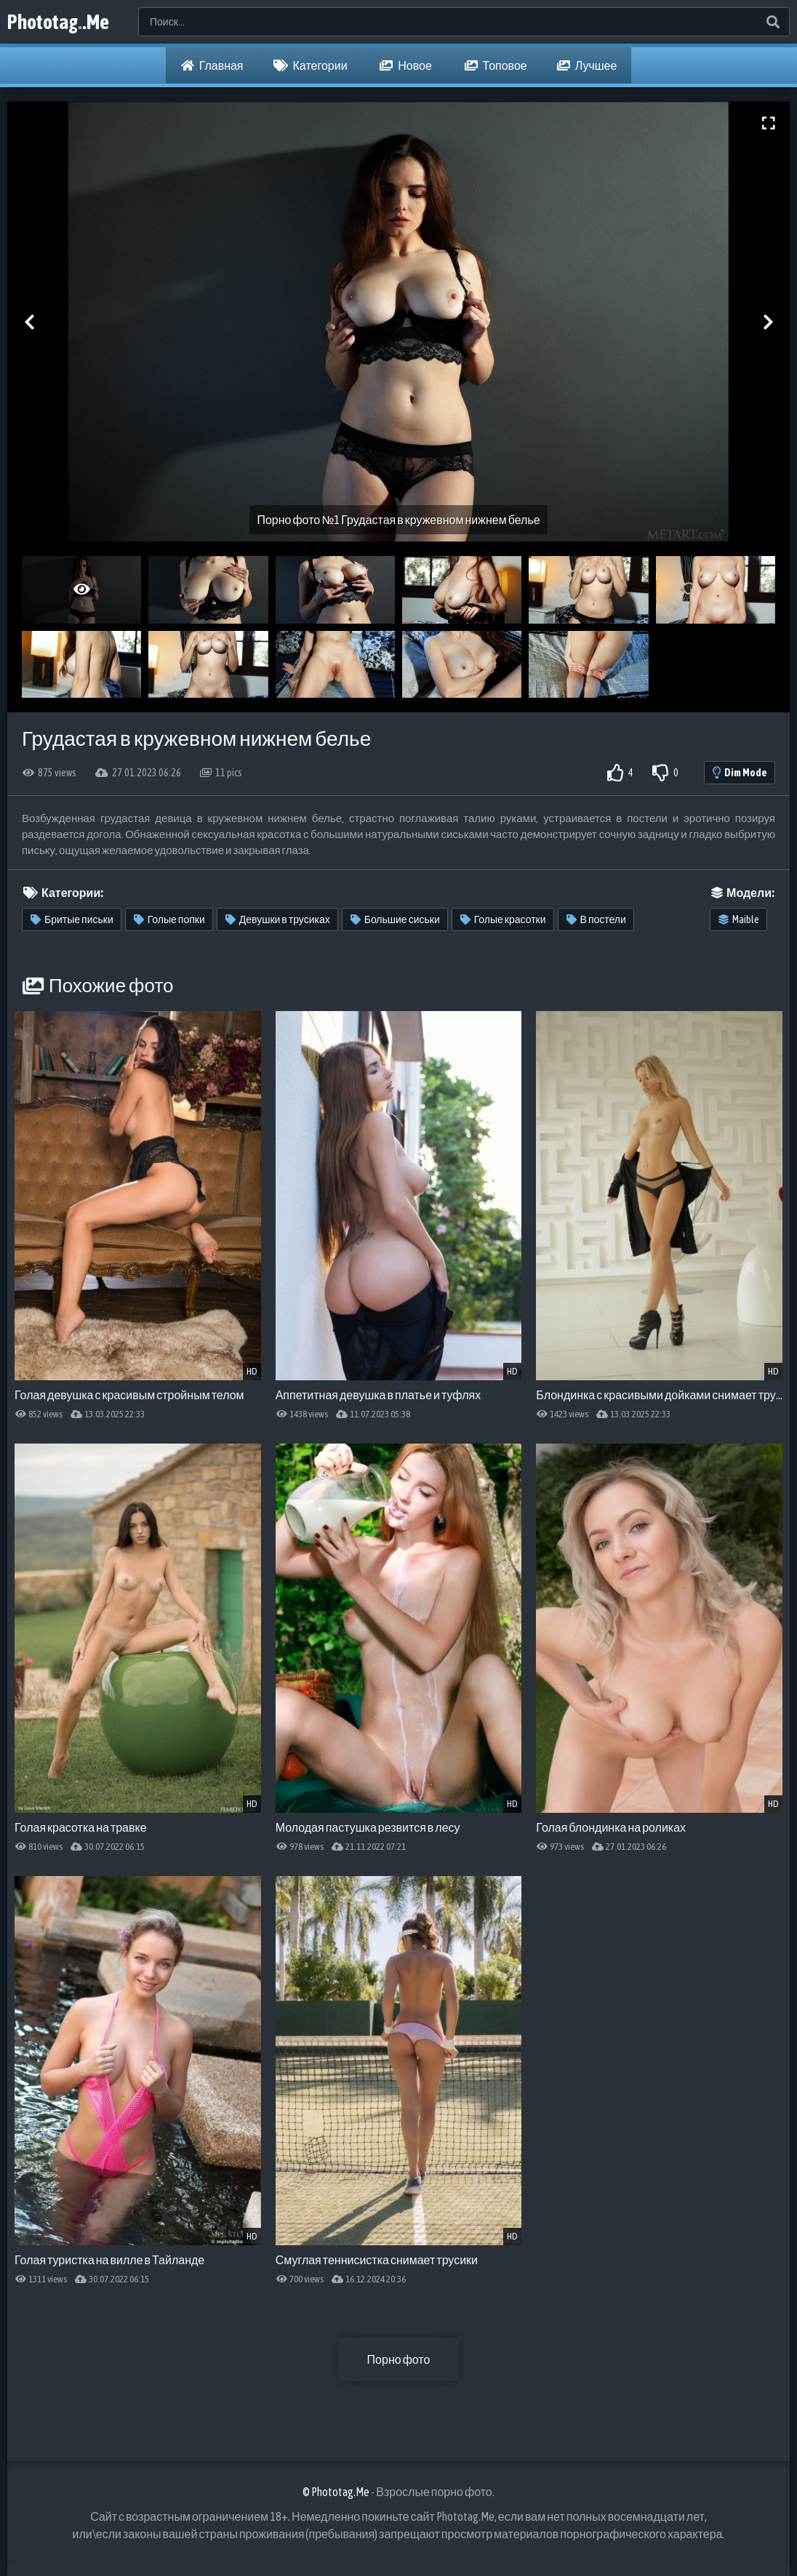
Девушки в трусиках (277, 919)
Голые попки (169, 919)
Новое (406, 65)
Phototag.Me (58, 21)
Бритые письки (72, 919)
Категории (310, 65)
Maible (738, 919)
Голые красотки (503, 919)
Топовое (496, 65)
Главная (212, 65)
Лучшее (587, 65)
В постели (596, 919)
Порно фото (398, 2359)
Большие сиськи (395, 919)
